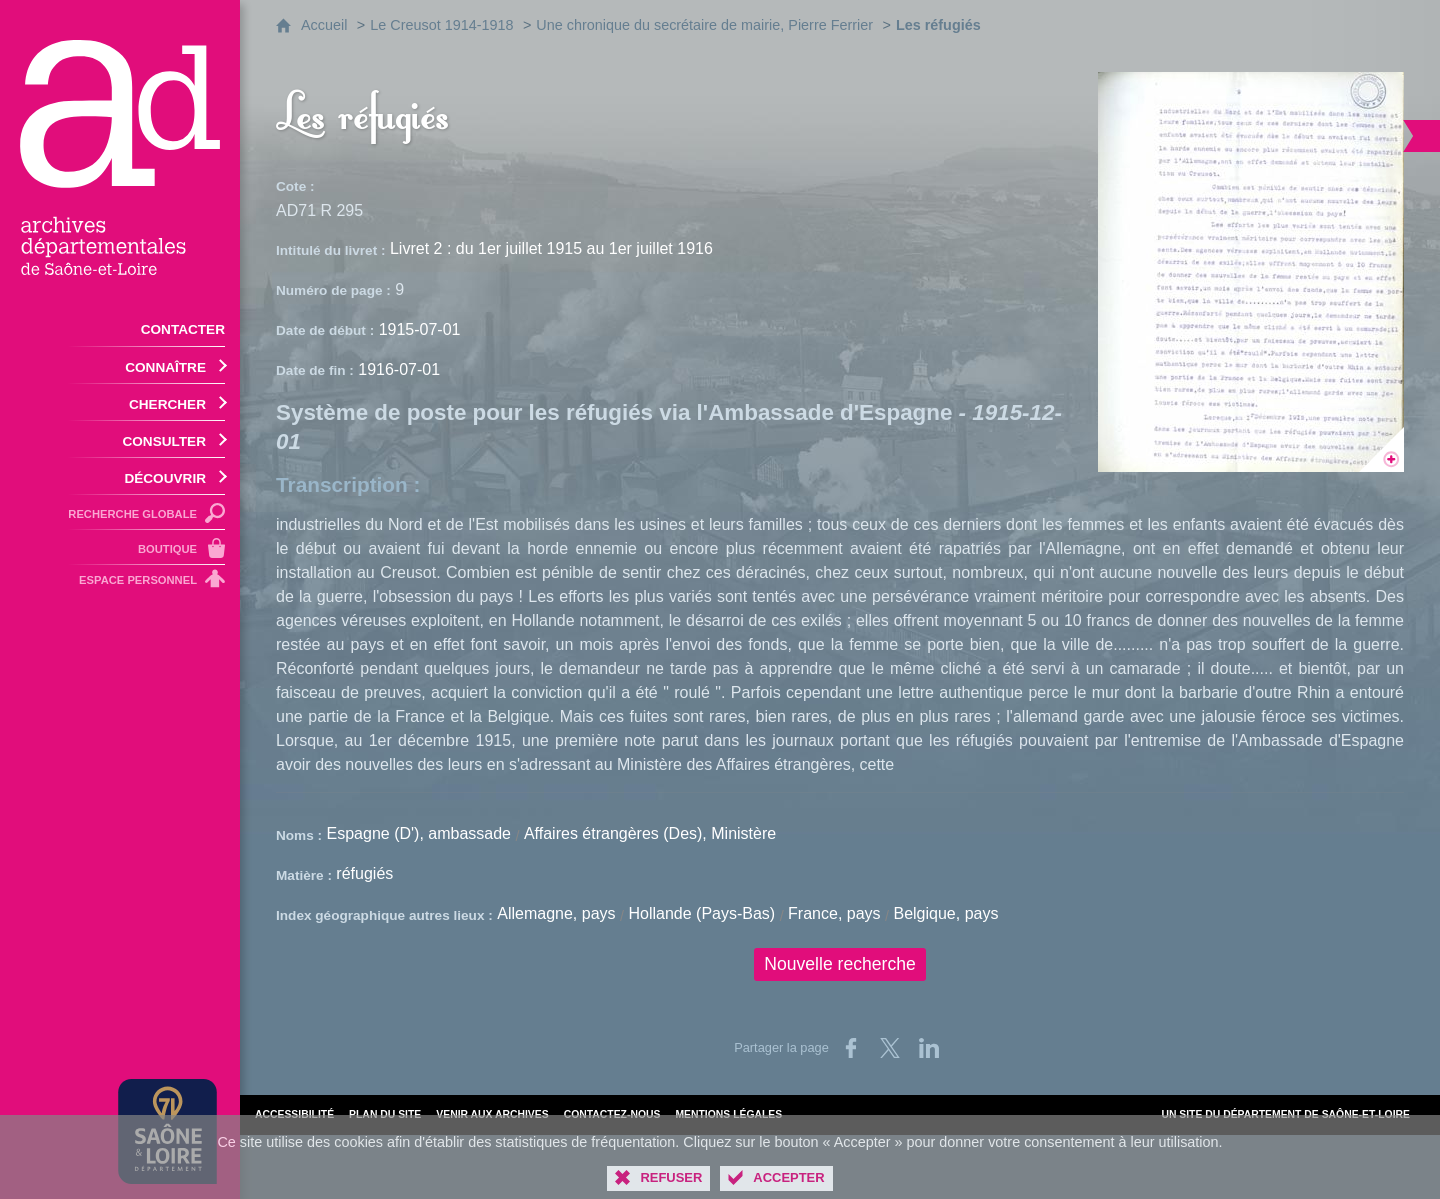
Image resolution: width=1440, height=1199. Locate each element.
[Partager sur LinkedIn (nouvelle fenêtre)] (929, 1048)
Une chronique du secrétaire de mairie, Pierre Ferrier (704, 25)
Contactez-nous (612, 1114)
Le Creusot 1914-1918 (441, 25)
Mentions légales (728, 1114)
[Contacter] (120, 328)
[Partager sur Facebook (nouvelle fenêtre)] (851, 1048)
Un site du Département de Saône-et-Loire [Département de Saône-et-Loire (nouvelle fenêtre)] (1285, 1114)
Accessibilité (294, 1114)
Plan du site (385, 1114)
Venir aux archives (492, 1114)
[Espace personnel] (120, 583)
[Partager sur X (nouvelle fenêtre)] (890, 1048)
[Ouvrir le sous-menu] (120, 365)
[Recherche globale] (120, 512)
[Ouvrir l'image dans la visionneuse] (1251, 272)
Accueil (324, 25)
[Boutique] (120, 547)
